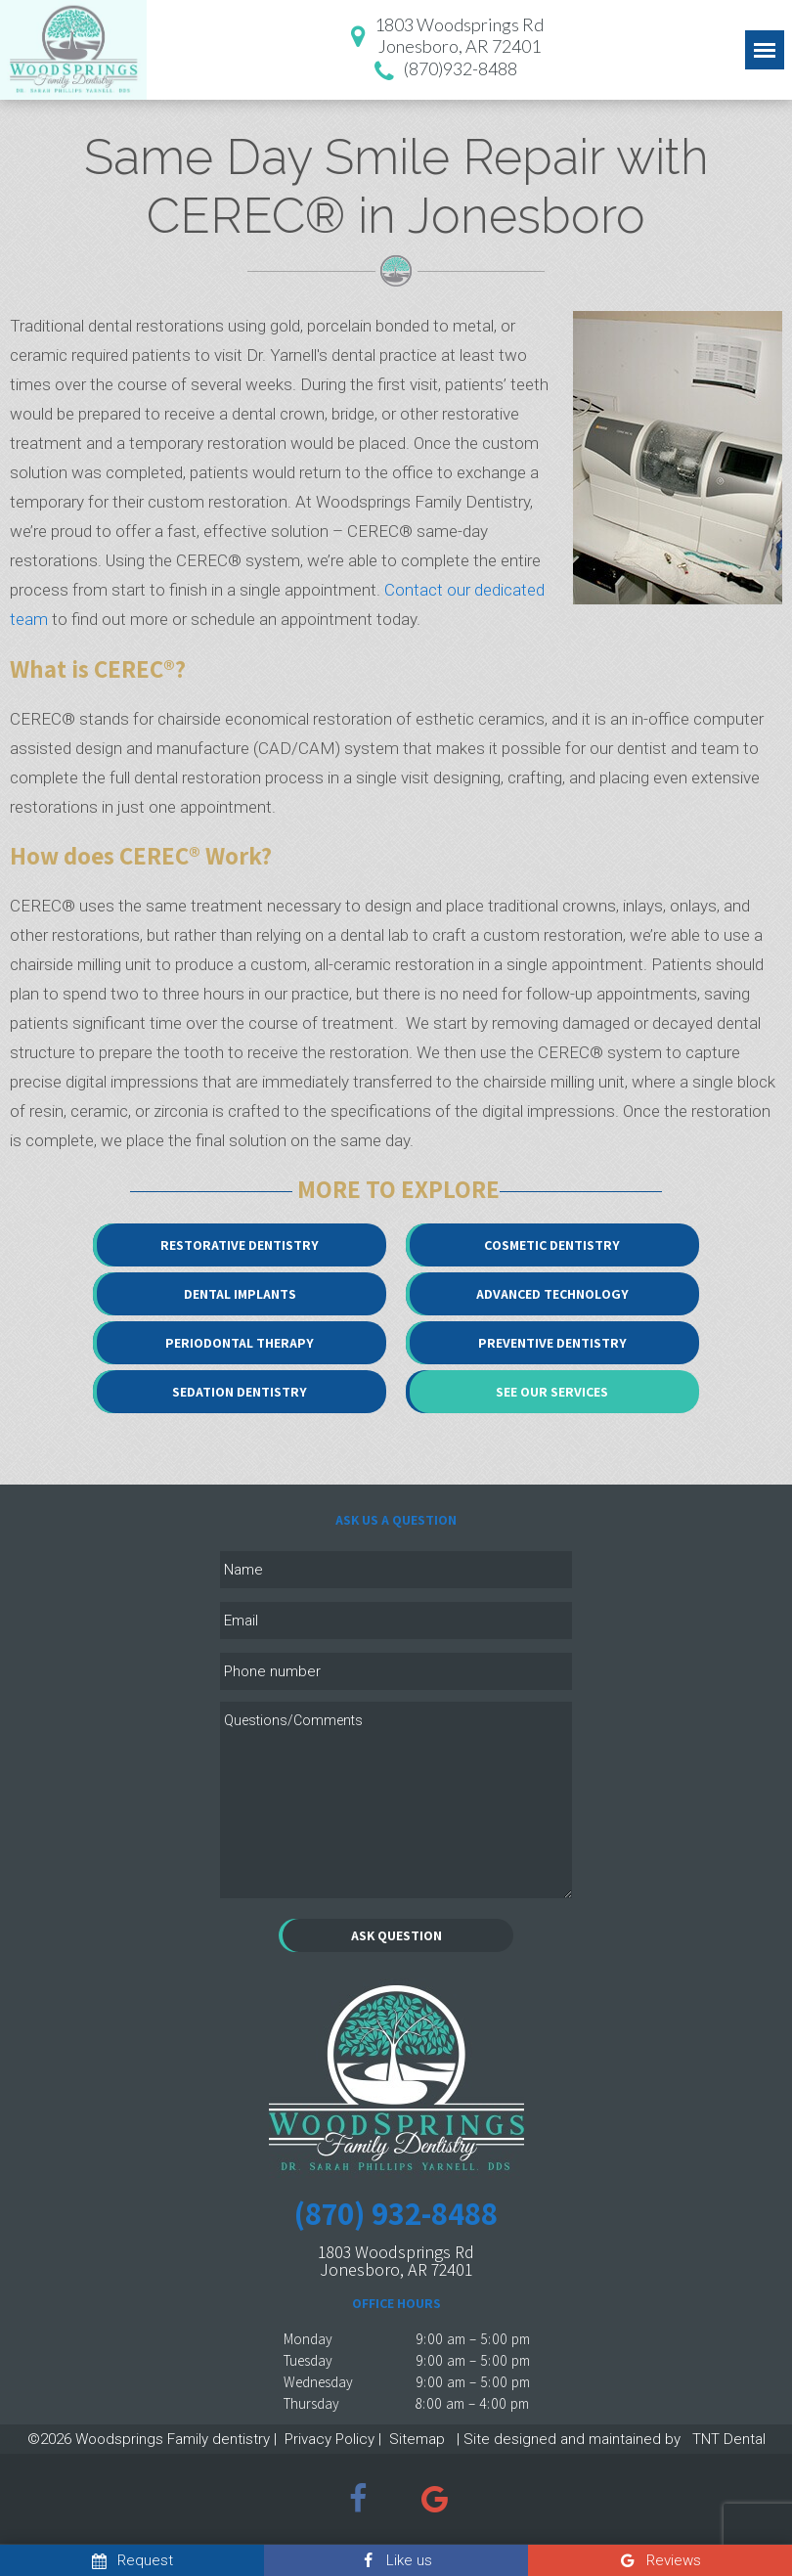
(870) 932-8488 (396, 2213)
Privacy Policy (329, 2439)
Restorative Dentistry (239, 1245)
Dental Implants (240, 1294)
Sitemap (417, 2439)
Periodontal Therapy (239, 1343)
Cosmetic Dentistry (552, 1245)
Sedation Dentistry (239, 1391)
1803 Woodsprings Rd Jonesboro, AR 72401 (396, 2261)
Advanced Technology (552, 1294)
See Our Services (552, 1391)
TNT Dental (727, 2439)
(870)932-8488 (442, 71)
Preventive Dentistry (552, 1343)
